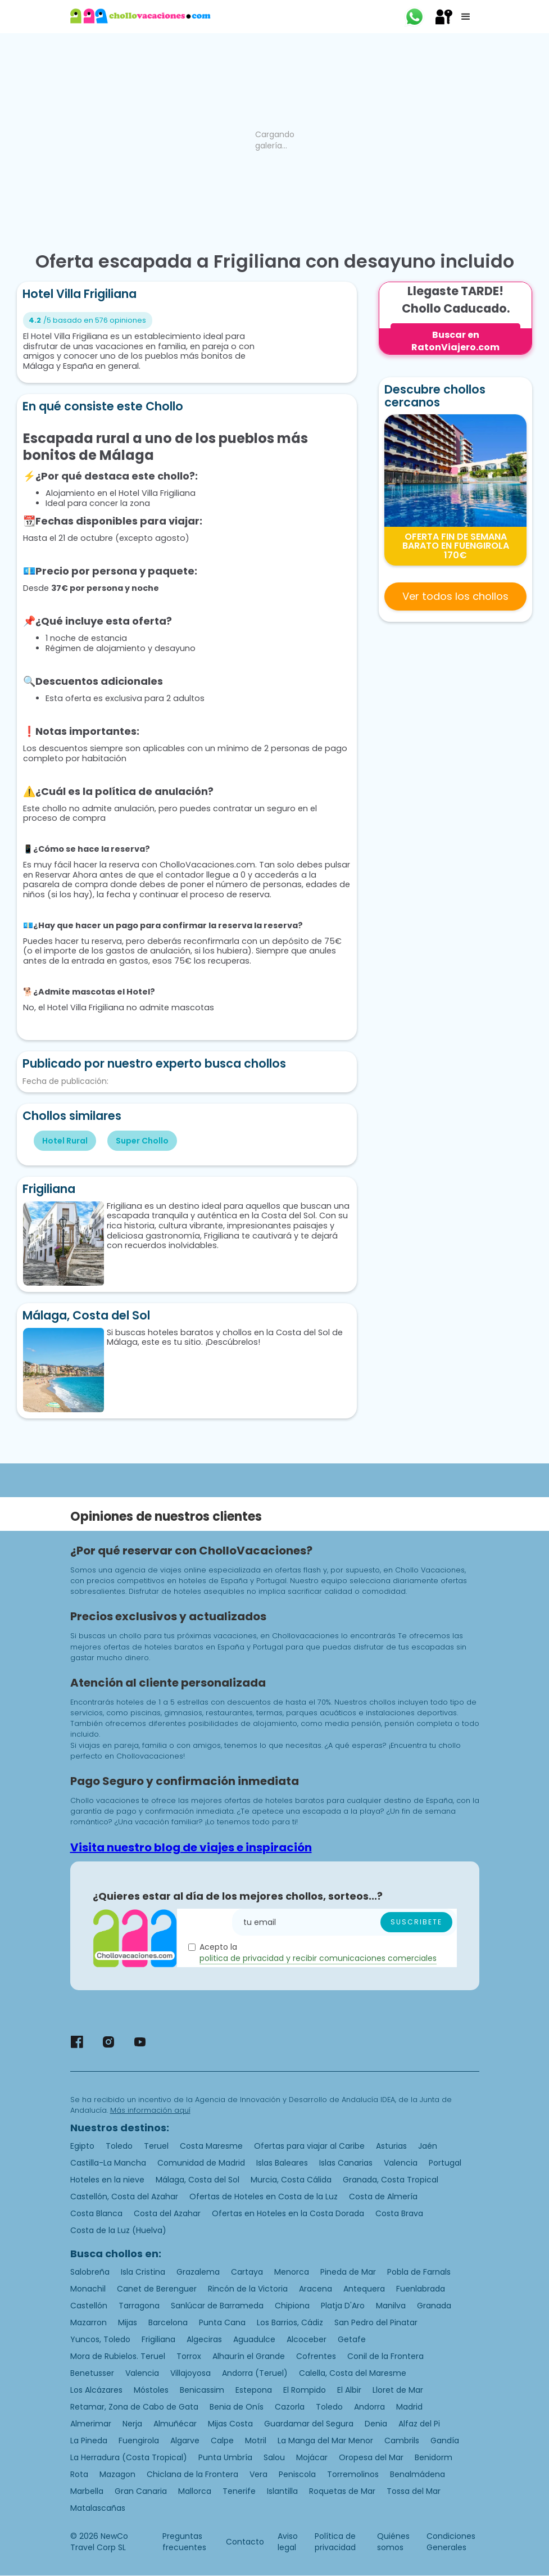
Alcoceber (306, 2339)
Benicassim (202, 2390)
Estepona (253, 2390)
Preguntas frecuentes (184, 2541)
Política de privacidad (335, 2541)
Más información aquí (150, 2110)
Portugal (445, 2162)
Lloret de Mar (398, 2390)
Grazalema (198, 2271)
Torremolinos (353, 2474)
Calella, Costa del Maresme (352, 2373)
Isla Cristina (143, 2271)
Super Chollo (142, 1140)
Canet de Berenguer (157, 2288)
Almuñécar (175, 2423)
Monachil (88, 2288)
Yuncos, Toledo (100, 2339)
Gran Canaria (141, 2491)
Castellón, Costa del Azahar (124, 2196)
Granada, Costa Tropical (390, 2179)
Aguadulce (254, 2339)
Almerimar (90, 2423)
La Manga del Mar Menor (325, 2440)
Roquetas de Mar (342, 2491)
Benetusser (92, 2373)
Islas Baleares (282, 2162)
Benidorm (433, 2457)
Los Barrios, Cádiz (290, 2322)
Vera (258, 2474)
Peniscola (297, 2474)
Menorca (291, 2271)
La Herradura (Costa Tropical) (128, 2457)
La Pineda (88, 2440)
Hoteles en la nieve (107, 2179)
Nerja (132, 2423)
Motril (255, 2440)
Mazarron (88, 2322)
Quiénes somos (393, 2541)
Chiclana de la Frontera (192, 2474)
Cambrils (401, 2440)
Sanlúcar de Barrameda (217, 2305)
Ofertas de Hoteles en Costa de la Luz (263, 2196)
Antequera (364, 2288)
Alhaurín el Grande (248, 2356)
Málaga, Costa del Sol (197, 2179)
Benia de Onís (237, 2406)
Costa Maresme (211, 2146)
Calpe (222, 2440)
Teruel (156, 2146)
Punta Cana (222, 2322)
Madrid (409, 2406)
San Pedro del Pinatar (376, 2322)
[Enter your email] (344, 1922)
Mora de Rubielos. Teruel (117, 2356)
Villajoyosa (190, 2373)
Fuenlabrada (420, 2288)
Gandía (444, 2440)
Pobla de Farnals (419, 2271)
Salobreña (90, 2271)
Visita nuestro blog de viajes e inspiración (191, 1847)
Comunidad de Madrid (201, 2162)
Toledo (119, 2146)
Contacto (245, 2541)
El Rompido (304, 2390)
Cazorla (290, 2406)
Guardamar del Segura (308, 2423)
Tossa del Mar (414, 2491)
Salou (274, 2457)
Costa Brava (399, 2213)
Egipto (82, 2146)
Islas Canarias (346, 2162)
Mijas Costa (230, 2423)
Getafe (352, 2339)
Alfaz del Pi (419, 2423)
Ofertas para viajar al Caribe (309, 2146)
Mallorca (194, 2491)
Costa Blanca (96, 2213)
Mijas (127, 2322)
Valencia (401, 2162)
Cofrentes (316, 2356)
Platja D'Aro (343, 2305)
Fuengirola (139, 2440)
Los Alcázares (96, 2390)
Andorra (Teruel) (255, 2373)
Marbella (86, 2491)
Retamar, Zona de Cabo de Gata (134, 2406)
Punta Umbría (225, 2457)
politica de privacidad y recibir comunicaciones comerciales (318, 1958)
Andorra (369, 2406)
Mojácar (312, 2457)
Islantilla (282, 2491)
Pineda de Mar (348, 2271)
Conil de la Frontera (385, 2356)
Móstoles (151, 2390)
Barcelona (168, 2322)
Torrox (188, 2356)
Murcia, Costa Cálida (291, 2179)
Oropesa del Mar (371, 2457)
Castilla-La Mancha (108, 2162)
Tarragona (139, 2305)
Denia (376, 2423)
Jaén (427, 2146)
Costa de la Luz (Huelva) (118, 2230)
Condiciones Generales (451, 2541)
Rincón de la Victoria (248, 2288)
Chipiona (292, 2305)
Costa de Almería (383, 2196)
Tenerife (239, 2491)
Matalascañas (97, 2508)
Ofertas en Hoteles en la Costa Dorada (288, 2213)
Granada (434, 2305)
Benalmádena (417, 2474)
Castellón (88, 2305)
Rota (79, 2474)
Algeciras (204, 2339)
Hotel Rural (65, 1140)
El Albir (349, 2390)
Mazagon (117, 2474)
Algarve (184, 2440)
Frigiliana (158, 2339)
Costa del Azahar (167, 2213)
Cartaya (247, 2271)
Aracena (315, 2288)
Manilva (391, 2305)
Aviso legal (288, 2541)
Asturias (391, 2146)
